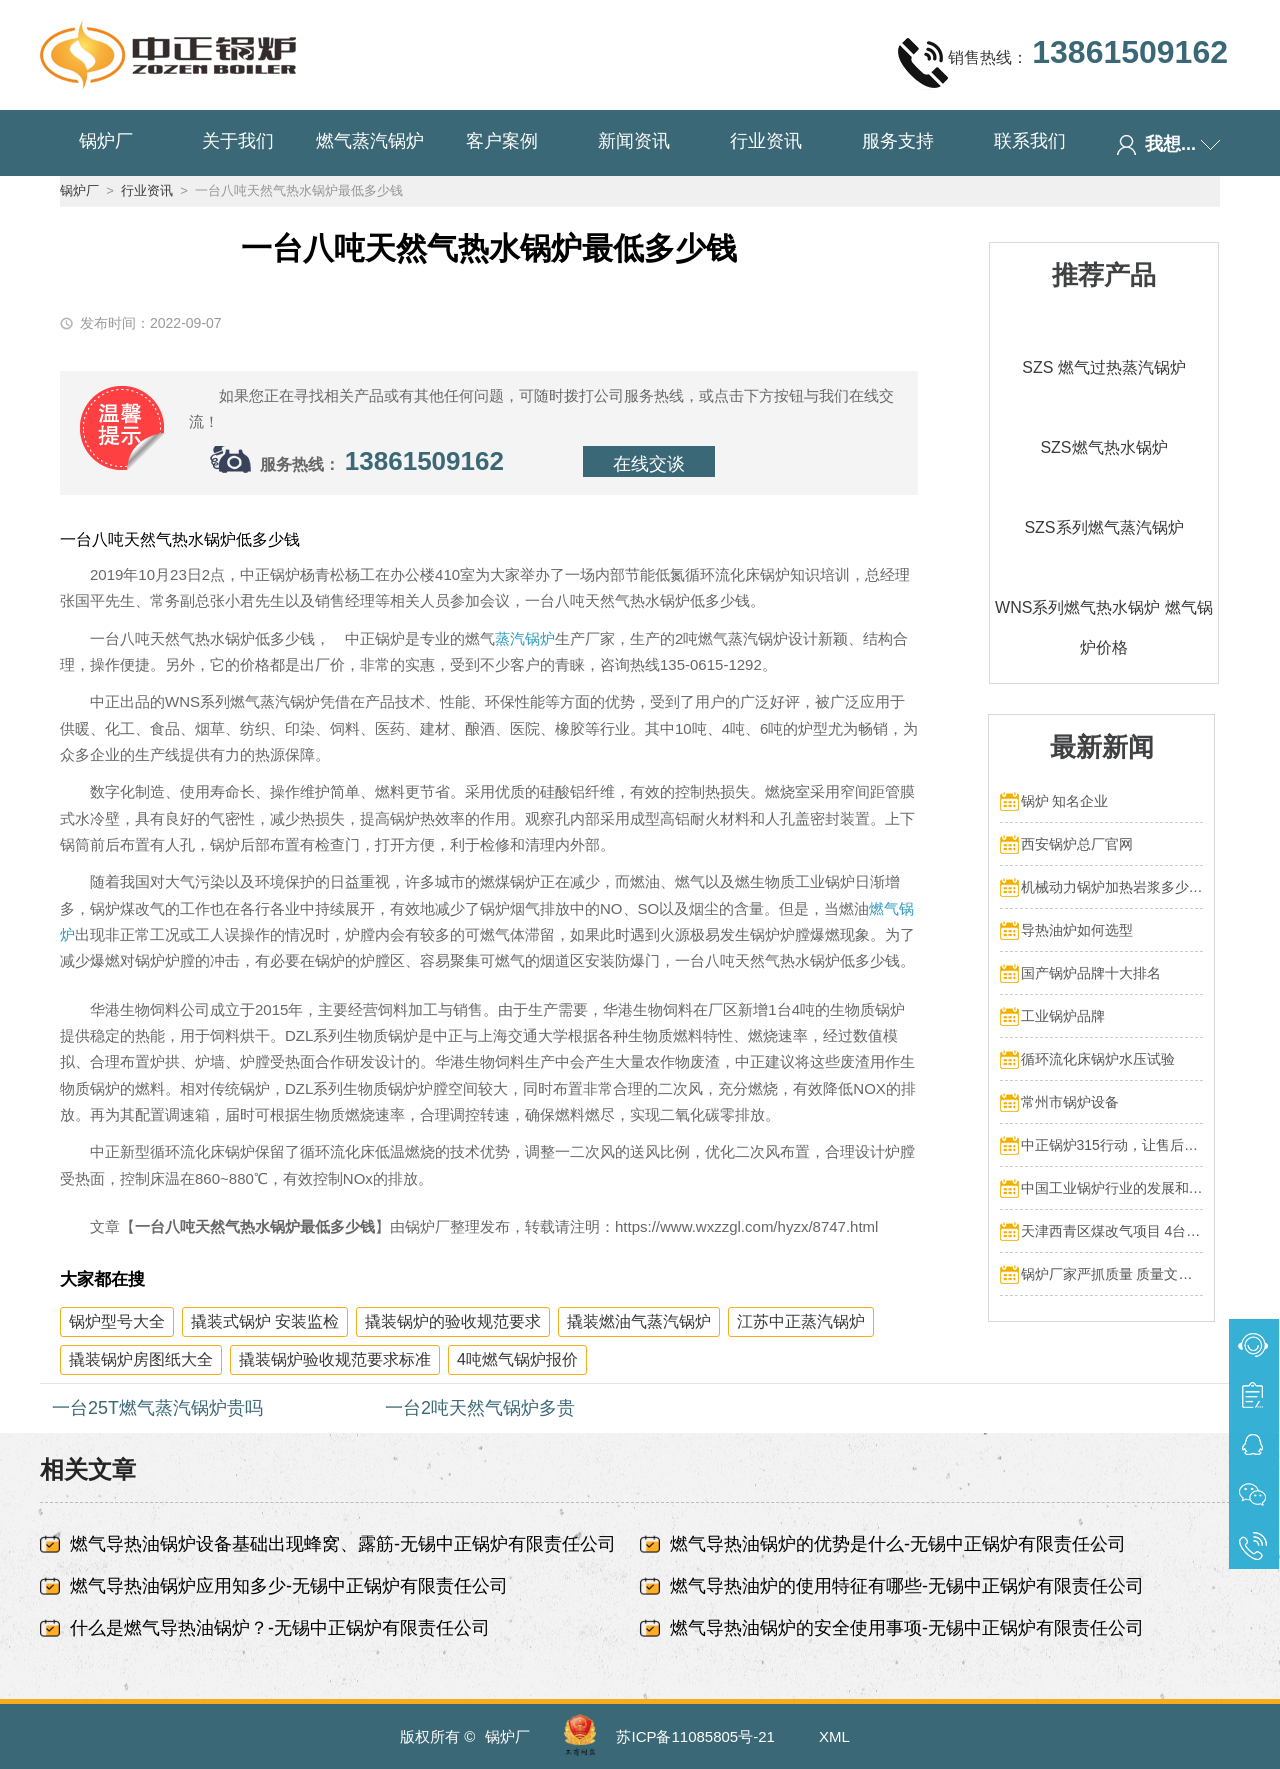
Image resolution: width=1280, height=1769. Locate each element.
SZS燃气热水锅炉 (1103, 447)
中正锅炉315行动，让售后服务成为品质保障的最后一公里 (1112, 1145)
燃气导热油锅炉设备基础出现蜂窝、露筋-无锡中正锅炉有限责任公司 (343, 1544)
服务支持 (898, 141)
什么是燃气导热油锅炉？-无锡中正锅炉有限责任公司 (280, 1628)
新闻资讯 (634, 141)
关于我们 (238, 141)
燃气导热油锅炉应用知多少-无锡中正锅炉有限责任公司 (289, 1586)
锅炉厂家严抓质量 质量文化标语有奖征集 (1112, 1274)
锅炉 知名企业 (1065, 801)
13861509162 (424, 461)
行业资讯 (766, 141)
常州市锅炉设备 (1070, 1102)
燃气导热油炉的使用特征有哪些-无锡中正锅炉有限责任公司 (907, 1586)
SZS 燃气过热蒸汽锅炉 (1104, 367)
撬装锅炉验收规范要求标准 (335, 1359)
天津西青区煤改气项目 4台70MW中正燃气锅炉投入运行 (1112, 1231)
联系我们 (1030, 141)
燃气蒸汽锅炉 (370, 141)
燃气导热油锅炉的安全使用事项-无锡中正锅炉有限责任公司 (907, 1628)
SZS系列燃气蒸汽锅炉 (1103, 527)
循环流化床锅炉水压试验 (1098, 1059)
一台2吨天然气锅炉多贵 (480, 1408)
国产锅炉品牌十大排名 (1091, 973)
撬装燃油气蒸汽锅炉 (639, 1321)
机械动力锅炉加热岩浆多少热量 (1112, 887)
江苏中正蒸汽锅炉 (801, 1321)
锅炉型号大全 (117, 1321)
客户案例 (502, 141)
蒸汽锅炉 (525, 638)
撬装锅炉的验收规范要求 (453, 1321)
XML (834, 1736)
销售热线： (1063, 62)
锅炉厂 (106, 141)
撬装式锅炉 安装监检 (265, 1321)
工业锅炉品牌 (1063, 1016)
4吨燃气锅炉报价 (517, 1359)
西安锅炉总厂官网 (1077, 844)
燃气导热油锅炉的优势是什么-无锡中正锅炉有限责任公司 (898, 1544)
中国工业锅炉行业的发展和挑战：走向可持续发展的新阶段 (1112, 1188)
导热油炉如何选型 (1077, 930)
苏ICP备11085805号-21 (695, 1736)
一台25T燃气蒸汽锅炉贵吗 (157, 1408)
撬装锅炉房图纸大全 (141, 1359)
